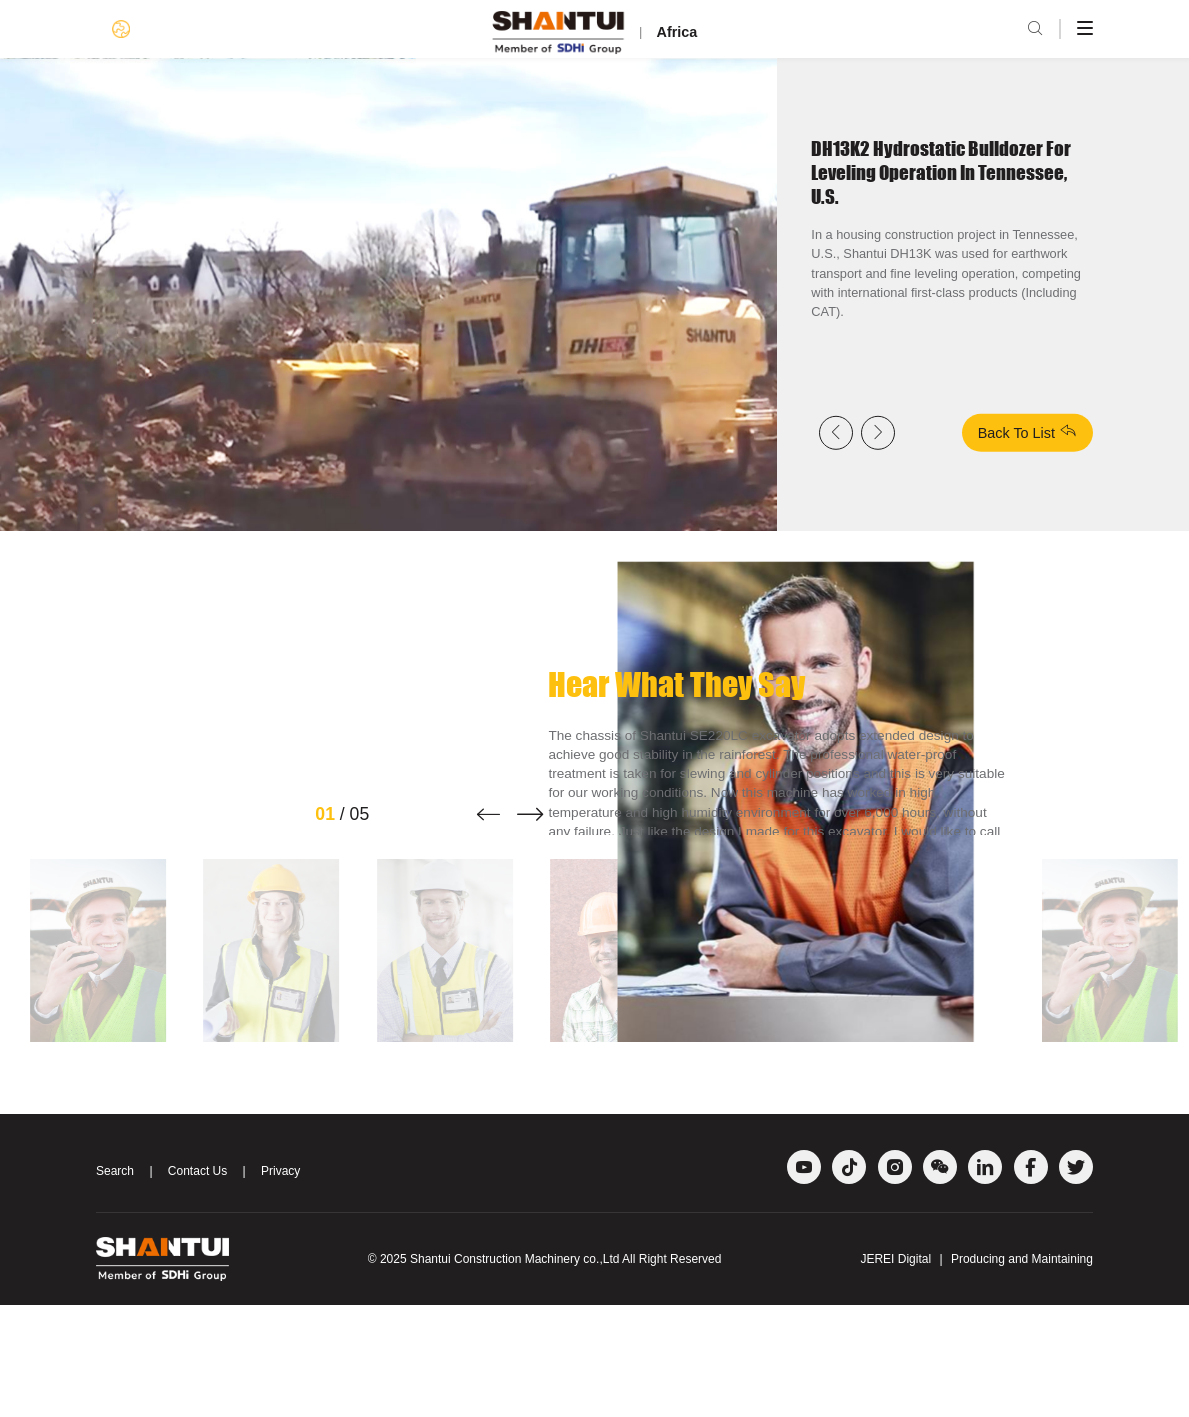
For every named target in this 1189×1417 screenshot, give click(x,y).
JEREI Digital (895, 1371)
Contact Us (197, 1284)
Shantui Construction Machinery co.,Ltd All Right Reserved (566, 1371)
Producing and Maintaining (1022, 1371)
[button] (488, 926)
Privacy (280, 1284)
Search (115, 1284)
